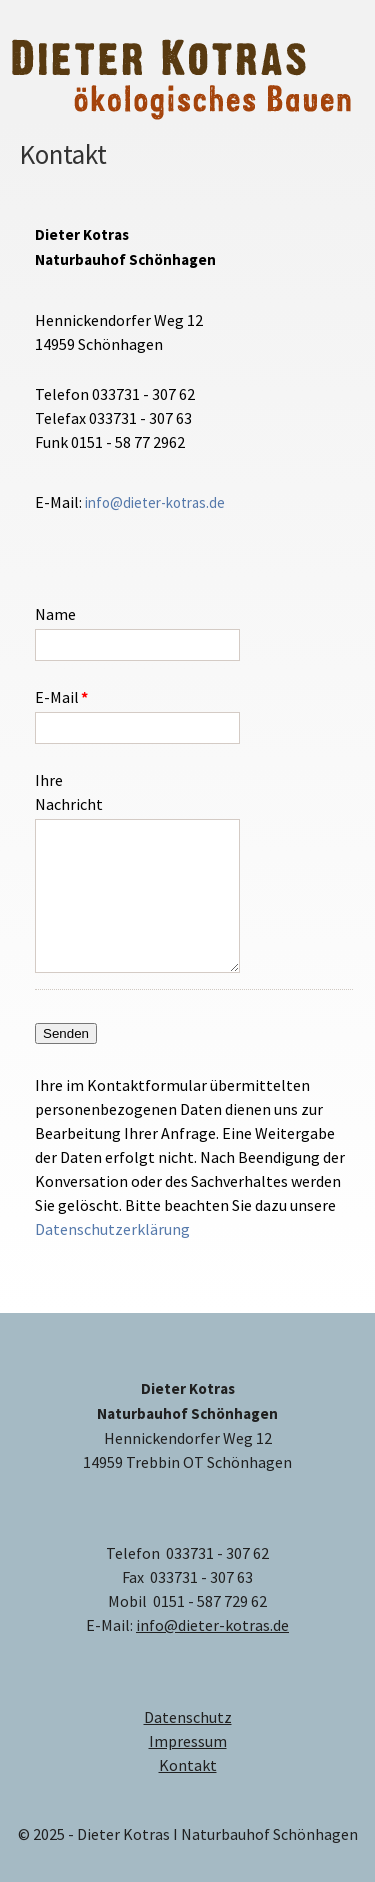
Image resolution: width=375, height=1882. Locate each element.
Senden (66, 1033)
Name (55, 614)
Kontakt (188, 1765)
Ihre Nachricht (67, 792)
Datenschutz (188, 1717)
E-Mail (67, 696)
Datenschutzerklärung (112, 1229)
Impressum (188, 1741)
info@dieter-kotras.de (155, 502)
